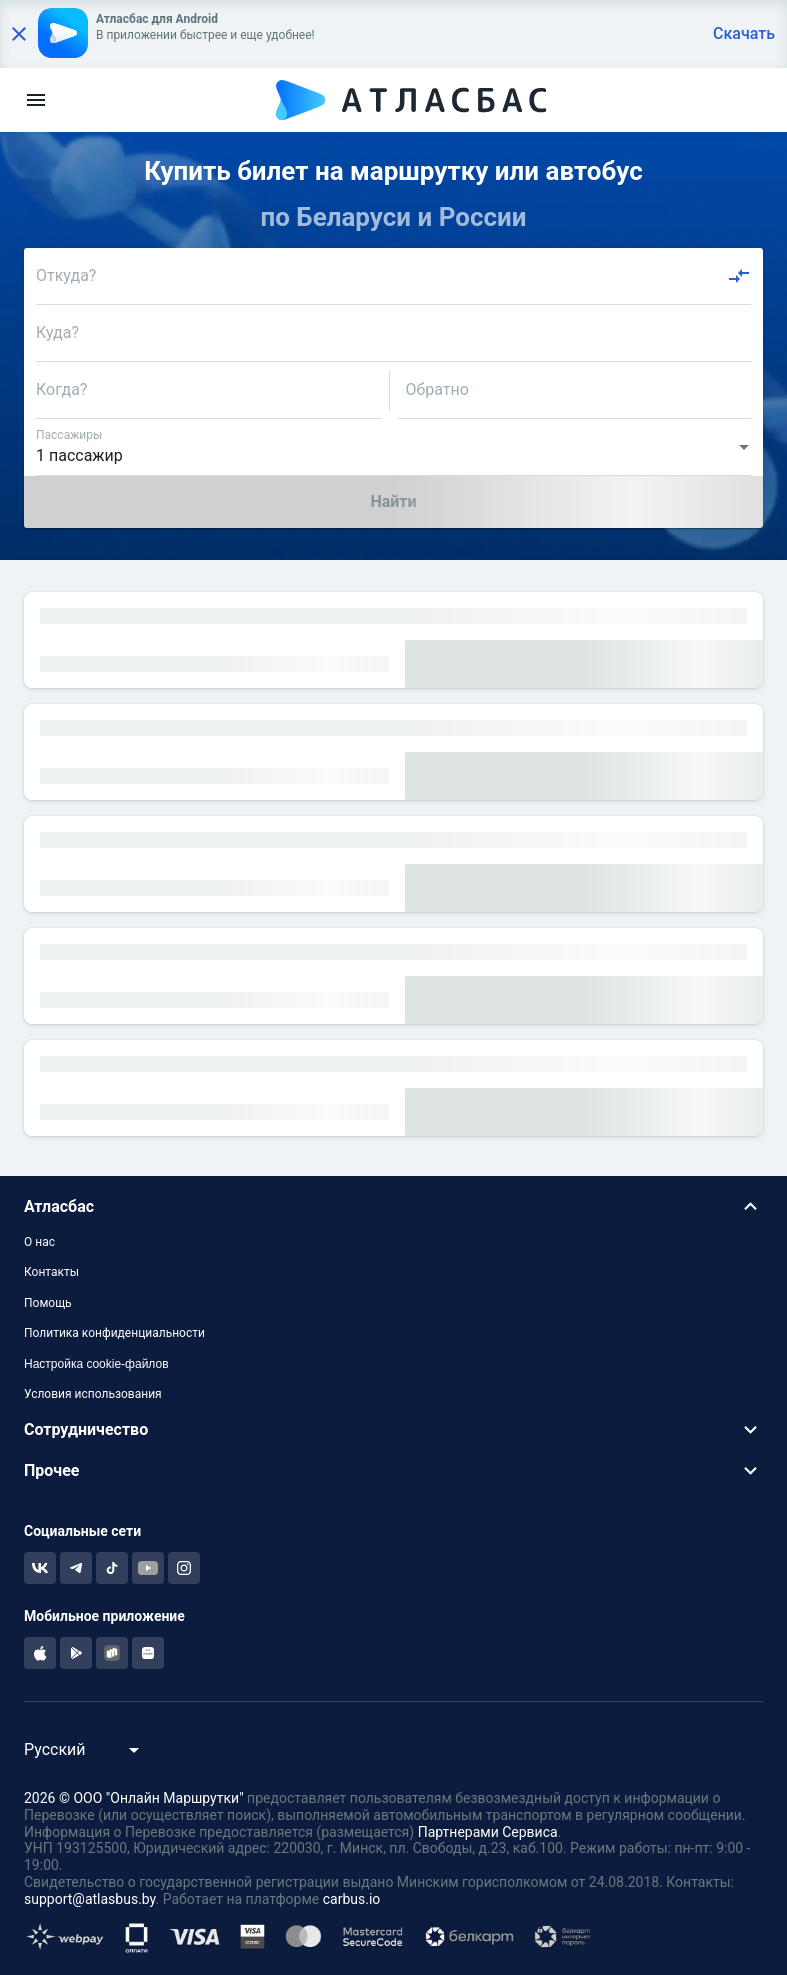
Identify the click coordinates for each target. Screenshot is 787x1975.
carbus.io (352, 1899)
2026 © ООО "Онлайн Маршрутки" (134, 1798)
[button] (393, 1206)
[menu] (36, 100)
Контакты (51, 1272)
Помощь (48, 1303)
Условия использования (93, 1394)
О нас (39, 1242)
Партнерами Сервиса (488, 1832)
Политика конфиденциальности (114, 1333)
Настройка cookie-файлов (96, 1364)
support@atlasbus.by (90, 1899)
